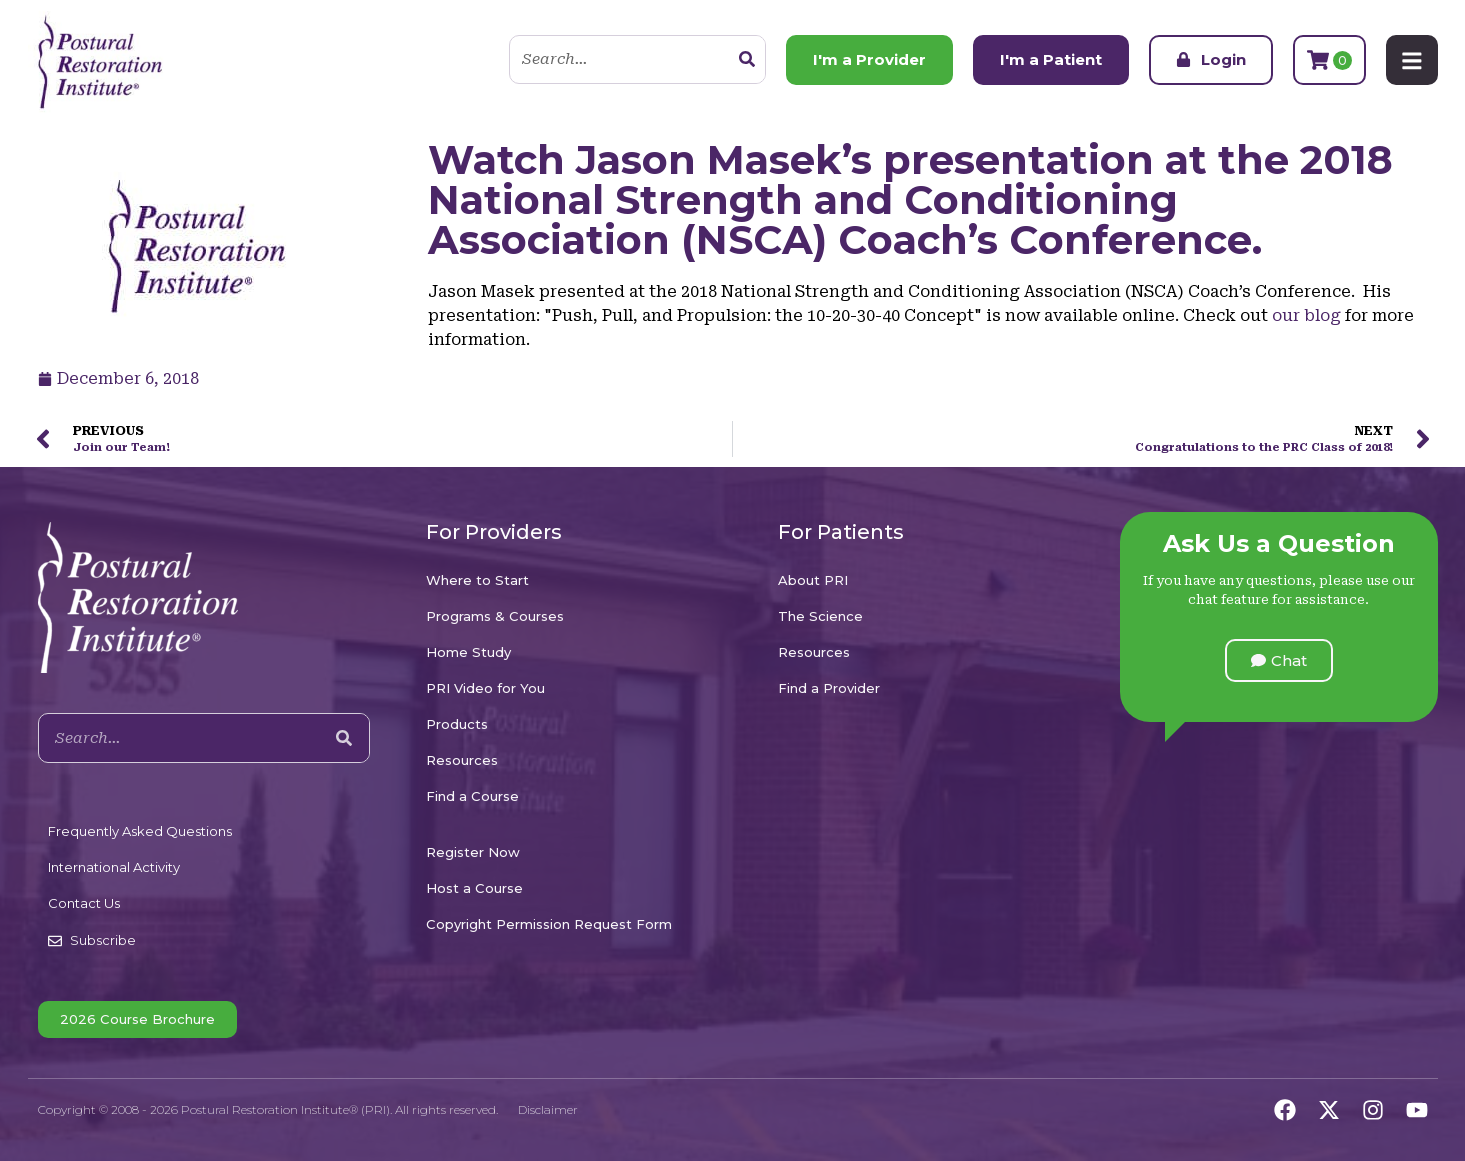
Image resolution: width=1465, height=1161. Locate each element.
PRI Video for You (485, 688)
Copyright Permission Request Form (549, 924)
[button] (1279, 660)
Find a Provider (829, 688)
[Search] (747, 60)
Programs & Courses (495, 616)
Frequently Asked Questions (140, 831)
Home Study (468, 652)
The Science (820, 616)
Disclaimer (548, 1109)
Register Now (473, 852)
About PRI (813, 580)
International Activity (114, 867)
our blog (1306, 315)
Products (457, 724)
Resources (462, 760)
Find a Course (472, 796)
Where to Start (477, 580)
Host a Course (474, 888)
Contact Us (84, 903)
